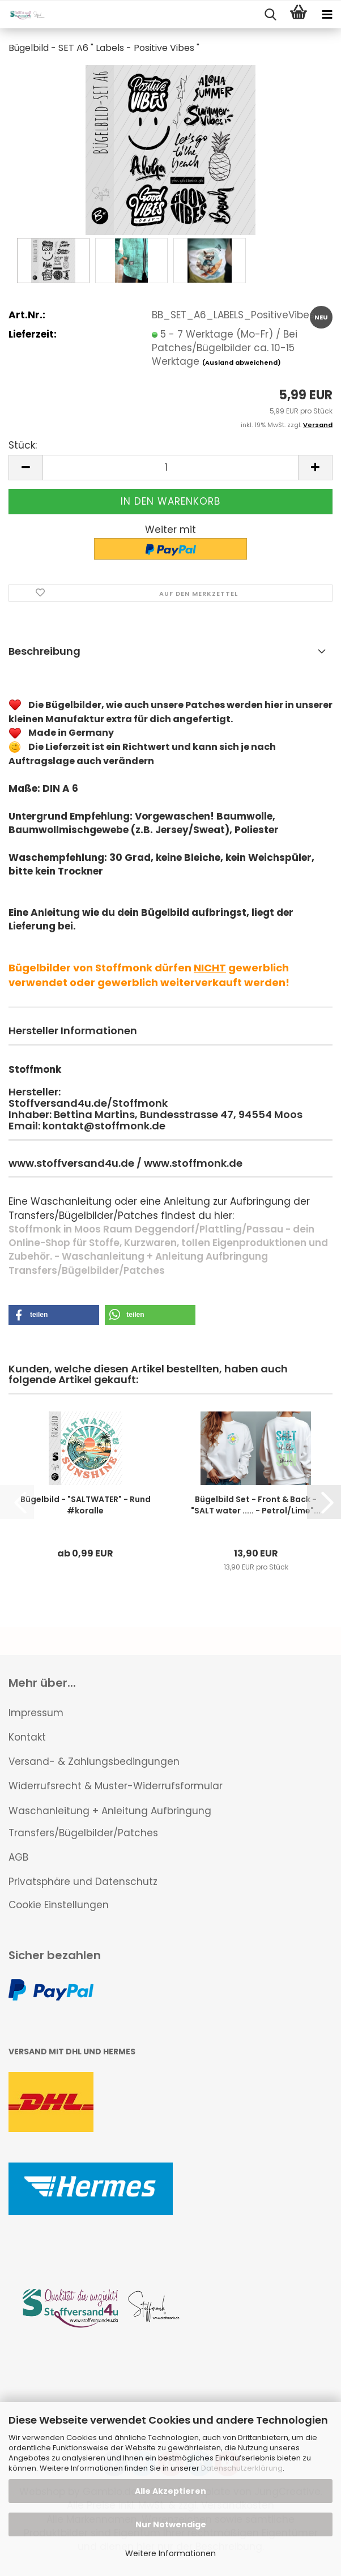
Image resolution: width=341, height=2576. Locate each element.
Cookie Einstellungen (58, 1905)
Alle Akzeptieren (170, 2491)
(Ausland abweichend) (241, 362)
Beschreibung (44, 651)
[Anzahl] (170, 467)
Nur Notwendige (170, 2524)
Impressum (35, 1713)
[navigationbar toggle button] (327, 15)
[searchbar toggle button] (270, 15)
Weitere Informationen (170, 2553)
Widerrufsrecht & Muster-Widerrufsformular (115, 1786)
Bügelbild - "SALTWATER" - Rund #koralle (85, 1505)
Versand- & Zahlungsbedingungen (94, 1761)
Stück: (22, 445)
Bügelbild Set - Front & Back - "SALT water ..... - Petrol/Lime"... (256, 1505)
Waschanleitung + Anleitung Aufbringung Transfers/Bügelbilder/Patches (109, 1822)
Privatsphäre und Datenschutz (82, 1881)
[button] (25, 467)
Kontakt (27, 1737)
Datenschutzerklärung (242, 2468)
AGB (18, 1857)
